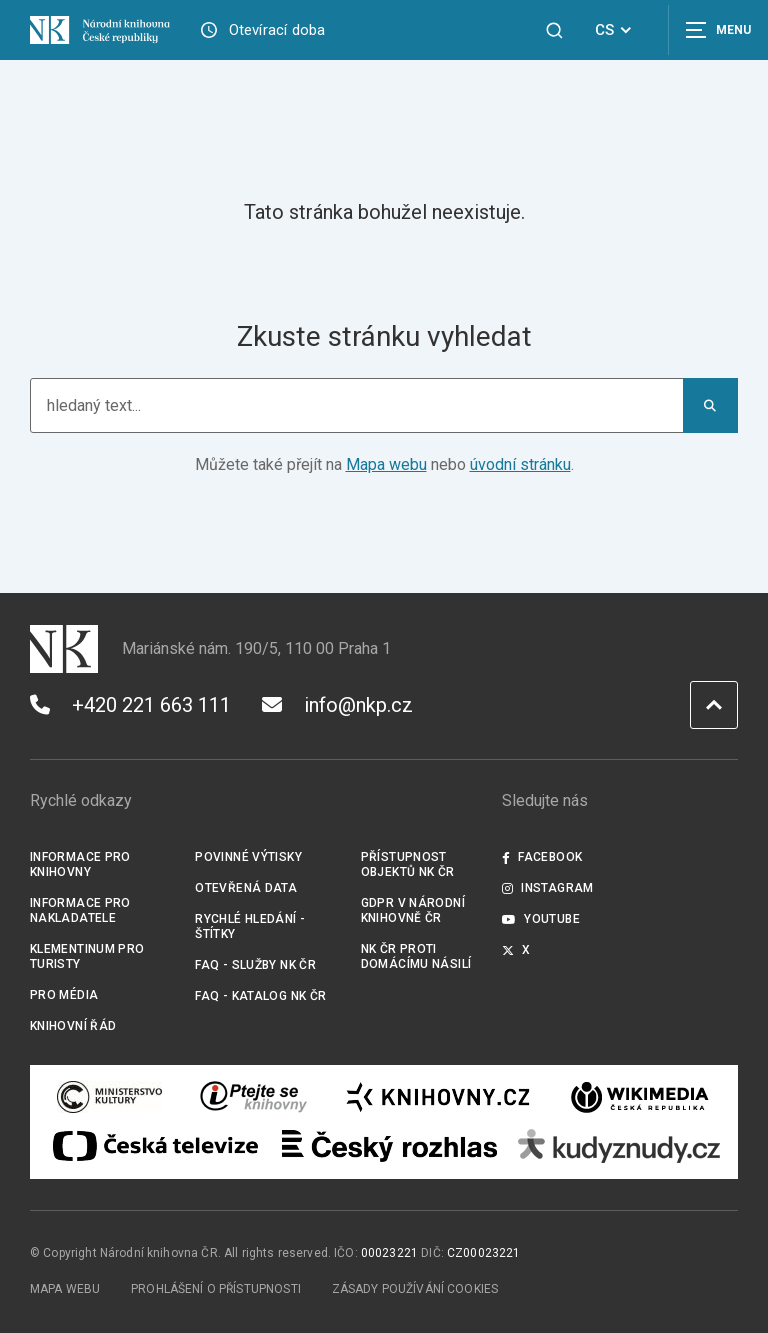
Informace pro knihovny (80, 864)
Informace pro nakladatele (80, 910)
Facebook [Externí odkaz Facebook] (542, 857)
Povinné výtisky (248, 857)
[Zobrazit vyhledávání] (554, 30)
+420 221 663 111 (130, 705)
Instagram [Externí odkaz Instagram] (548, 888)
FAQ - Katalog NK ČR (260, 996)
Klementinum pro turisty (87, 956)
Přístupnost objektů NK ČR (408, 864)
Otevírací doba (277, 30)
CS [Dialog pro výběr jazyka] (616, 30)
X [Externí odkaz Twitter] (516, 950)
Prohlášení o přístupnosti (216, 1289)
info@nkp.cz (337, 705)
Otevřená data (246, 888)
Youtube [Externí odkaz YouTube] (541, 919)
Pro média (64, 995)
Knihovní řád (73, 1026)
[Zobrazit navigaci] (718, 30)
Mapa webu (386, 464)
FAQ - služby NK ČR (255, 965)
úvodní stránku (520, 464)
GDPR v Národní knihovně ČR (413, 910)
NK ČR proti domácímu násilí (416, 956)
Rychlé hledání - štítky (250, 926)
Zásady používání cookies (415, 1289)
